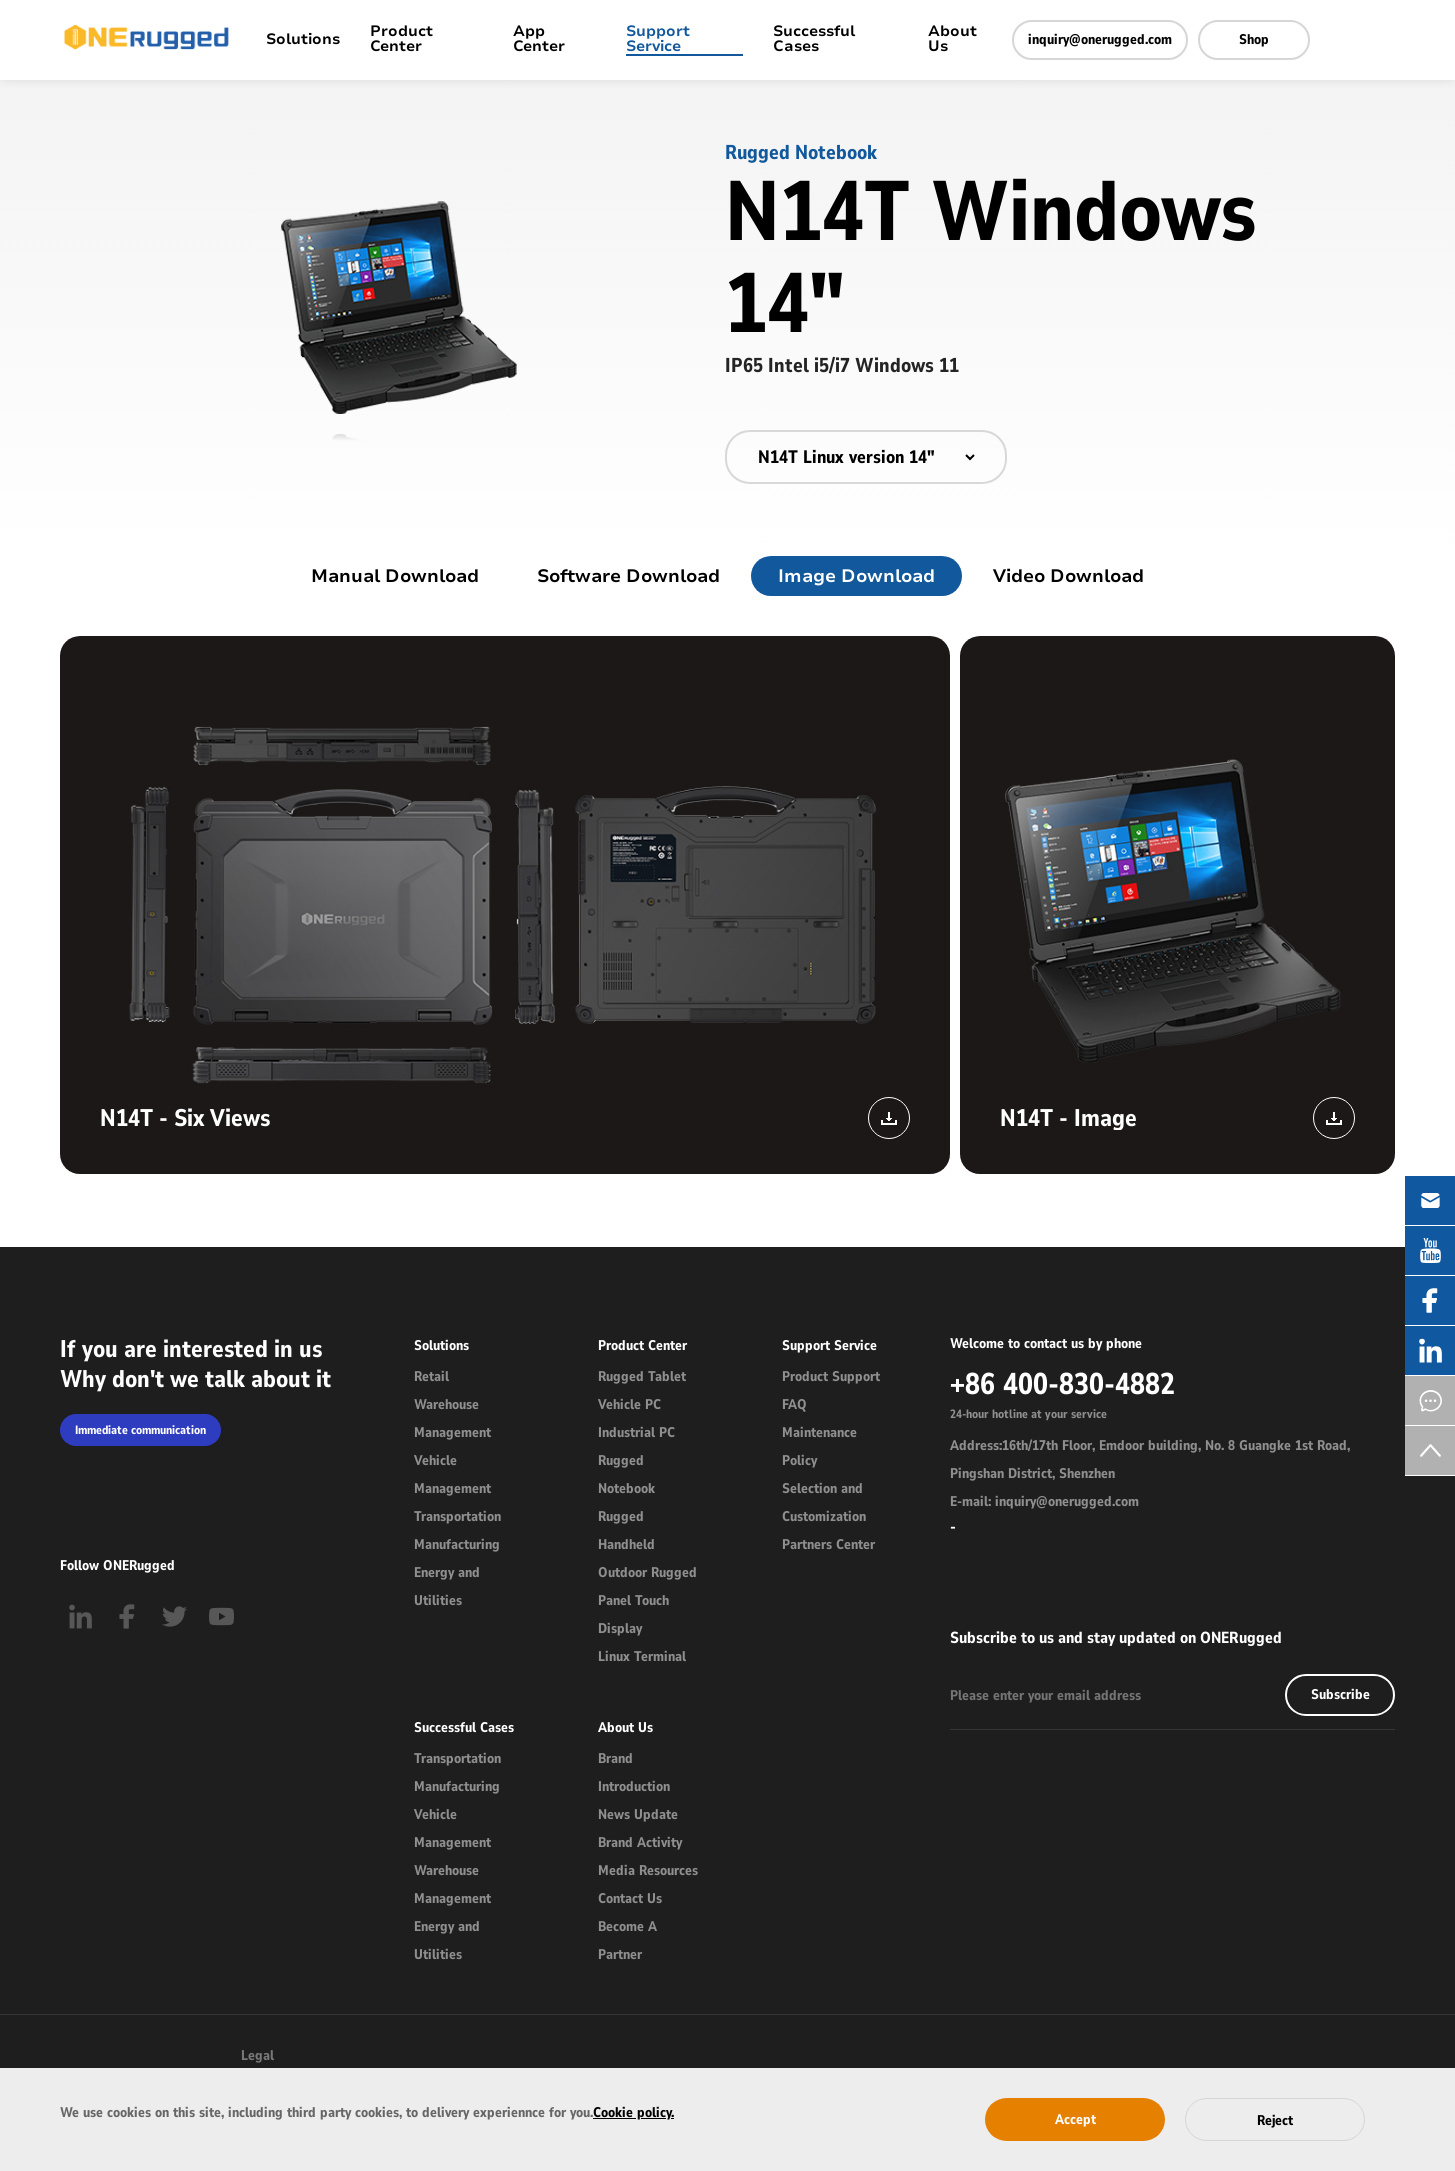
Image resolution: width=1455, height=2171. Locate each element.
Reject (1275, 2120)
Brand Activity (640, 1842)
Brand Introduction (634, 1772)
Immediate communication (140, 1430)
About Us (952, 40)
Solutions (303, 40)
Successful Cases (814, 40)
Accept (1075, 2119)
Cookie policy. (633, 2112)
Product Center (401, 40)
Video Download (1068, 576)
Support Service (658, 40)
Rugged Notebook (626, 1474)
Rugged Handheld (626, 1530)
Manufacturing (457, 1544)
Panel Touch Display (633, 1614)
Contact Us (630, 1898)
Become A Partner (627, 1940)
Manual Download (395, 576)
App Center (539, 40)
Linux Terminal (642, 1656)
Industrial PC (636, 1432)
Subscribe (1340, 1694)
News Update (638, 1814)
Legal (257, 2055)
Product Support (831, 1376)
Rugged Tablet (642, 1376)
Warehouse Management (452, 1418)
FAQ (794, 1404)
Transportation (457, 1516)
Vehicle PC (629, 1404)
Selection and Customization (824, 1502)
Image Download (856, 576)
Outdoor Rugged (647, 1572)
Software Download (628, 576)
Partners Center (828, 1544)
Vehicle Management (452, 1474)
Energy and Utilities (447, 1586)
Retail (431, 1376)
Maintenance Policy (819, 1446)
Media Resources (648, 1870)
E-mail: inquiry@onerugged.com (1044, 1501)
